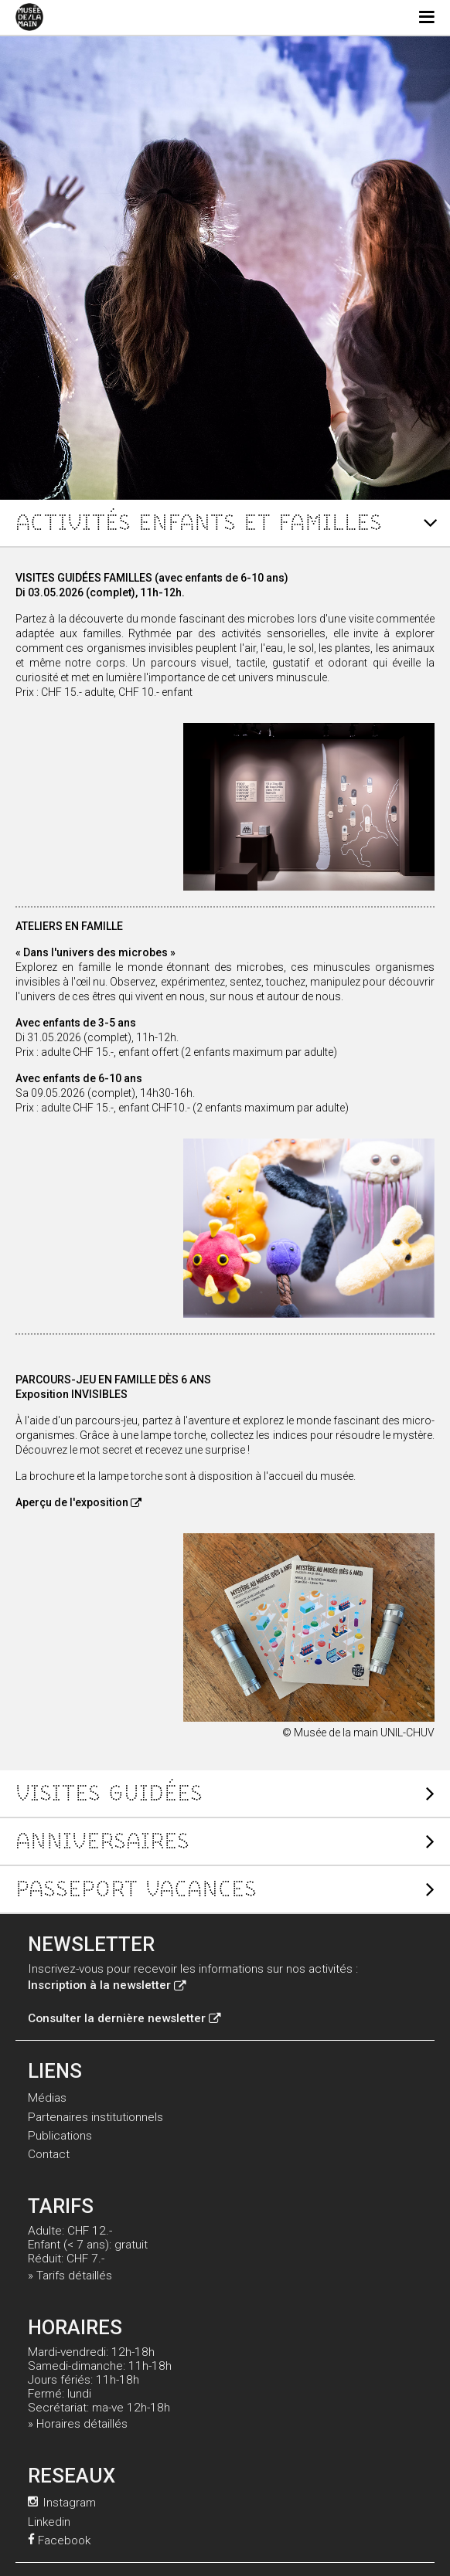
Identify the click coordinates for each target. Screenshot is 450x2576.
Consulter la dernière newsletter (124, 2018)
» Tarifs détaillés (70, 2275)
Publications (60, 2136)
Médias (47, 2098)
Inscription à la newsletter (107, 1985)
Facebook (59, 2540)
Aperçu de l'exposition (78, 1502)
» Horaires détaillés (78, 2424)
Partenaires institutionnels (95, 2117)
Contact (49, 2154)
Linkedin (49, 2522)
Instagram (62, 2503)
